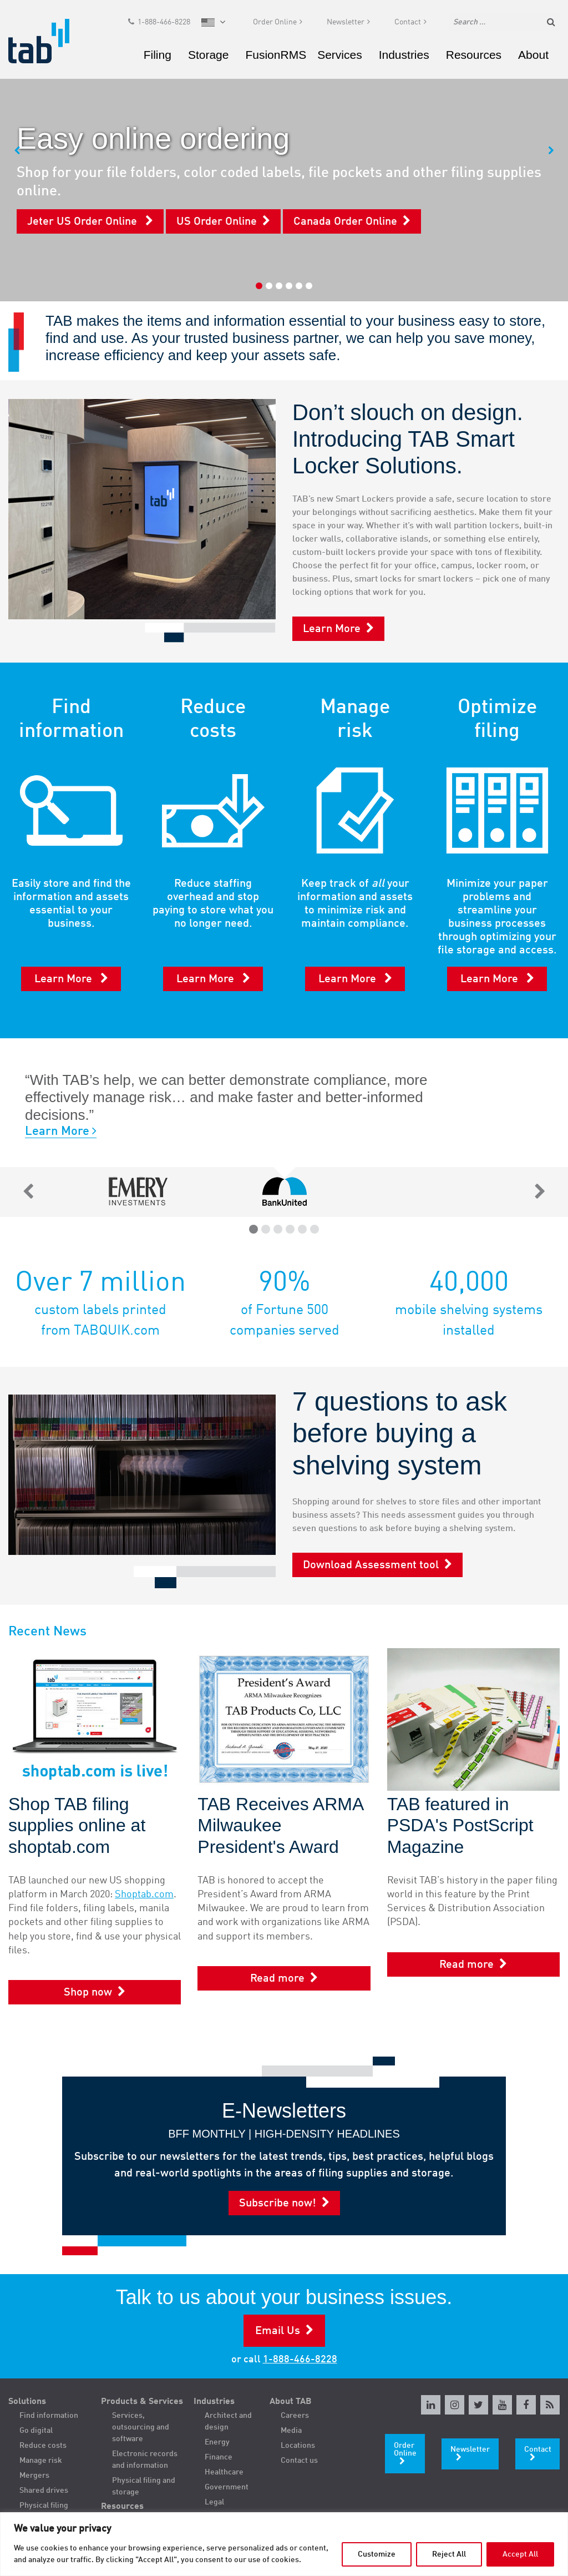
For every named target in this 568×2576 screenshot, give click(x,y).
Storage (208, 58)
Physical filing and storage (143, 2486)
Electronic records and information (145, 2459)
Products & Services (142, 2401)
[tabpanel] (284, 150)
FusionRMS (275, 58)
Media (291, 2430)
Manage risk (40, 2460)
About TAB (291, 2401)
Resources (473, 58)
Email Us (277, 2331)
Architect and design (228, 2421)
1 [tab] (259, 285)
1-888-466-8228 (164, 25)
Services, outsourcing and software (140, 2427)
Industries (404, 58)
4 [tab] (289, 285)
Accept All (520, 2554)
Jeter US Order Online (83, 222)
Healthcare (224, 2472)
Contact (407, 25)
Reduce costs (43, 2445)
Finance (218, 2457)
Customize (376, 2554)
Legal (214, 2502)
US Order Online (216, 222)
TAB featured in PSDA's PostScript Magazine (460, 1825)
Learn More (332, 629)
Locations (298, 2445)
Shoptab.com (144, 1895)
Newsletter (345, 25)
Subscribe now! (277, 2203)
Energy (217, 2442)
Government (226, 2487)
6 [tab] (309, 285)
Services (339, 58)
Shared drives (43, 2490)
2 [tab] (269, 285)
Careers (295, 2416)
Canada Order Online (345, 222)
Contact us (299, 2460)
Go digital (36, 2430)
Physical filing (43, 2505)
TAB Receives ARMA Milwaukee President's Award (280, 1825)
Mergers (34, 2475)
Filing (157, 58)
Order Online (275, 25)
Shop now (88, 1992)
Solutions (27, 2401)
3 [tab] (279, 285)
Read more (277, 1978)
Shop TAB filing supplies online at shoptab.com (76, 1825)
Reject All (449, 2554)
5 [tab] (299, 285)
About (533, 58)
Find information (48, 2416)
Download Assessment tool (371, 1565)
